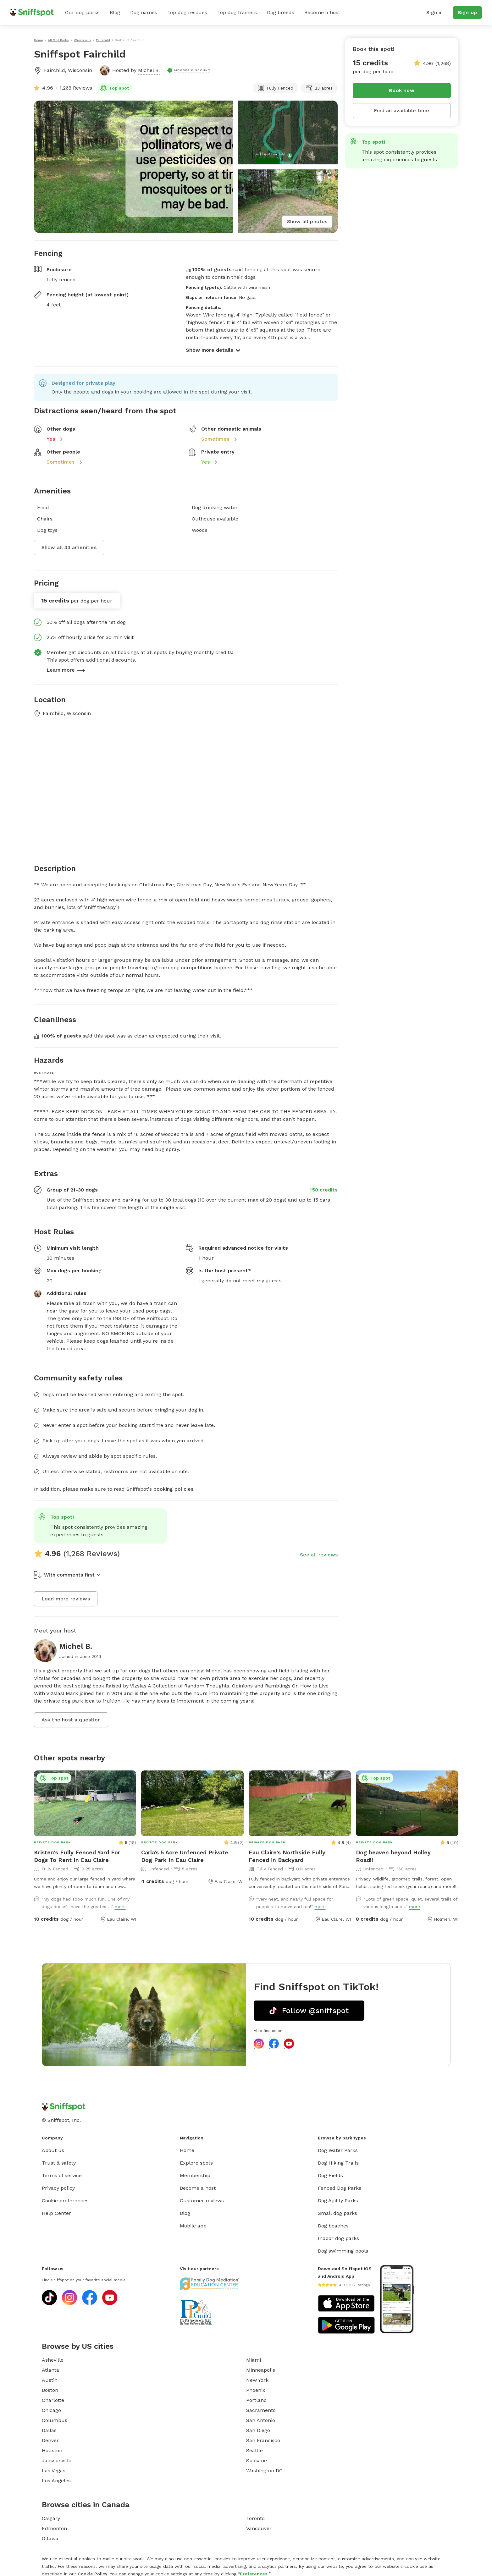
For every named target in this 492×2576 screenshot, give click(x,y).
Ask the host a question (71, 1720)
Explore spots (196, 2163)
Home (187, 2150)
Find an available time (401, 110)
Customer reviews (202, 2201)
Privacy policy (58, 2188)
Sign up (467, 12)
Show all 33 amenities (69, 547)
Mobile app (193, 2226)
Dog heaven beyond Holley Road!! (393, 1856)
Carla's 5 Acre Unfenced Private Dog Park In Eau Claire (184, 1856)
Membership (195, 2175)
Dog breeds (280, 12)
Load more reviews (65, 1599)
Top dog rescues (187, 12)
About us (53, 2150)
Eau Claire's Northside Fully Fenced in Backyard (287, 1856)
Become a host (322, 12)
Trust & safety (59, 2163)
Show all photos (307, 221)
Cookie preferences (65, 2201)
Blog (115, 12)
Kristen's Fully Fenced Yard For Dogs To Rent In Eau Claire (77, 1856)
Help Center (56, 2213)
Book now (401, 90)
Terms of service (62, 2175)
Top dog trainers (237, 12)
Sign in (434, 12)
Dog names (143, 12)
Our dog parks (82, 12)
